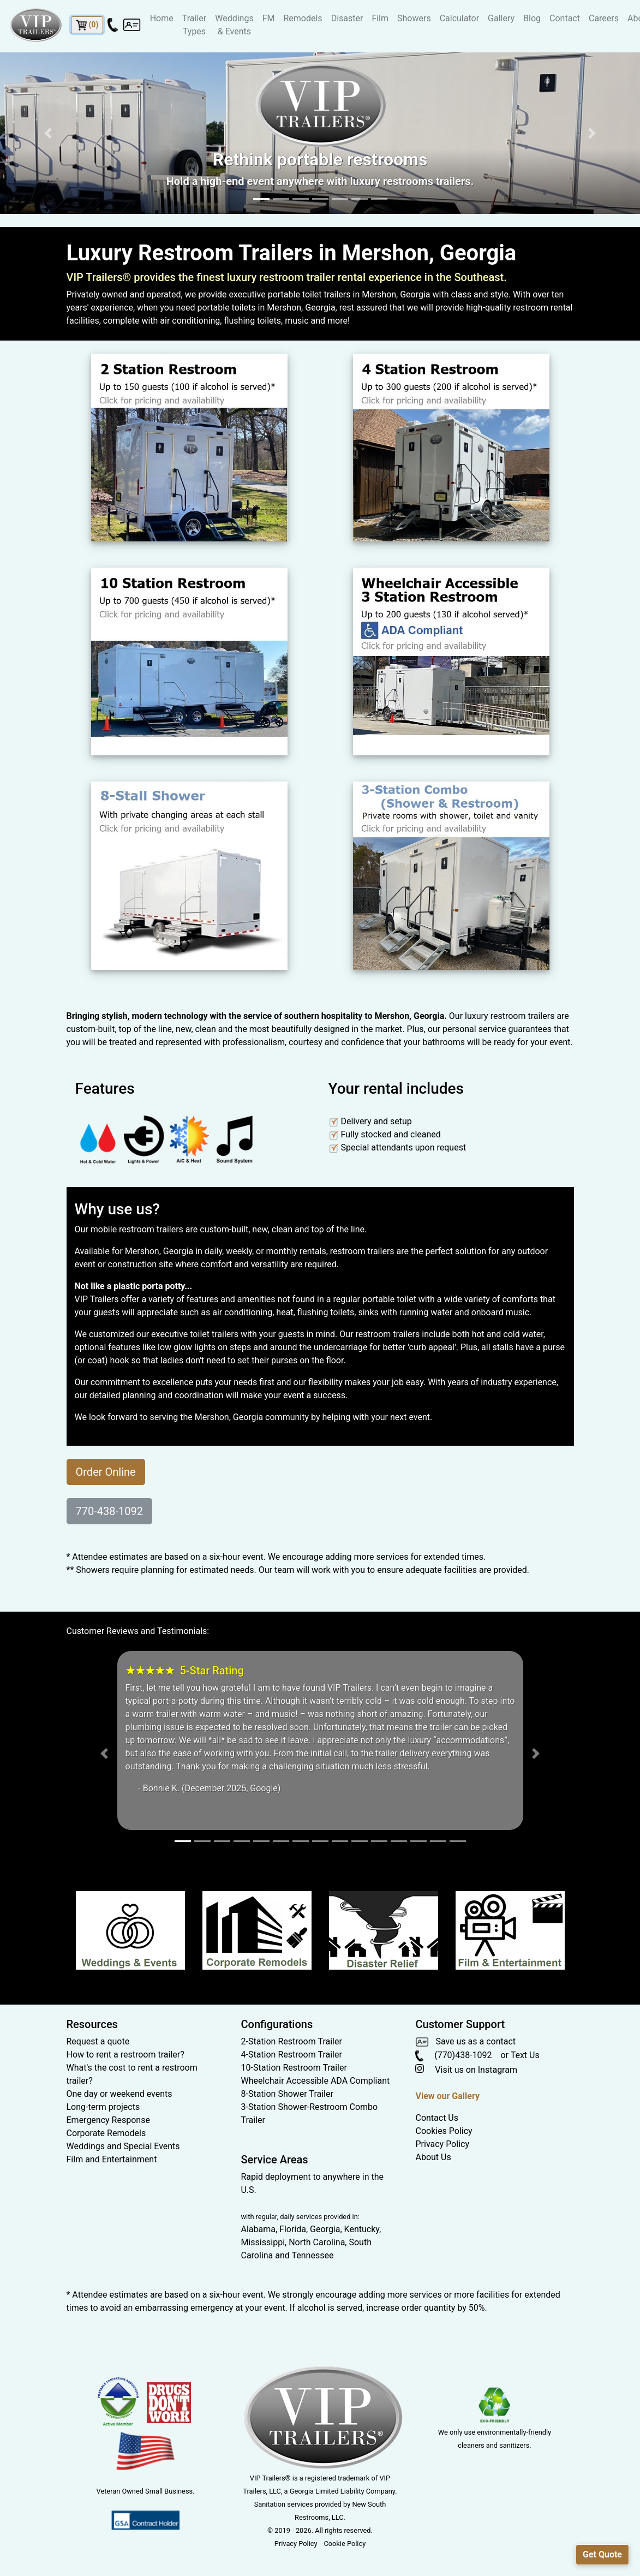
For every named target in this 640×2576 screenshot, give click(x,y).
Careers (604, 18)
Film (380, 18)
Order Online (106, 1471)
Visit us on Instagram (466, 2070)
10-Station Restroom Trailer (293, 2067)
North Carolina (317, 2242)
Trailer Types (194, 25)
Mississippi (263, 2242)
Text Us (525, 2055)
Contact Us (436, 2118)
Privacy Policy (442, 2144)
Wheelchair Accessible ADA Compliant (315, 2081)
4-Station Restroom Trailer (291, 2054)
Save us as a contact (465, 2041)
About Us (433, 2157)
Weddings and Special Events (123, 2146)
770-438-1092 (109, 1511)
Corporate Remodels (106, 2133)
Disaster (347, 18)
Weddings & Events (234, 25)
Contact (564, 18)
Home (162, 18)
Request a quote (98, 2041)
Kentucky (361, 2229)
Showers (414, 18)
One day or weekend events (119, 2094)
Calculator (459, 18)
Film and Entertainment (112, 2159)
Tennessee (313, 2255)
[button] (48, 133)
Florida (292, 2229)
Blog (532, 18)
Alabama (258, 2229)
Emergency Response (108, 2120)
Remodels (302, 18)
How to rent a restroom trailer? (125, 2054)
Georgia (325, 2229)
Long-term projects (103, 2107)
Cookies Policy (443, 2131)
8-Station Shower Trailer (287, 2094)
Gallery (501, 18)
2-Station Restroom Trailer (291, 2041)
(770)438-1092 (453, 2055)
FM (268, 18)
